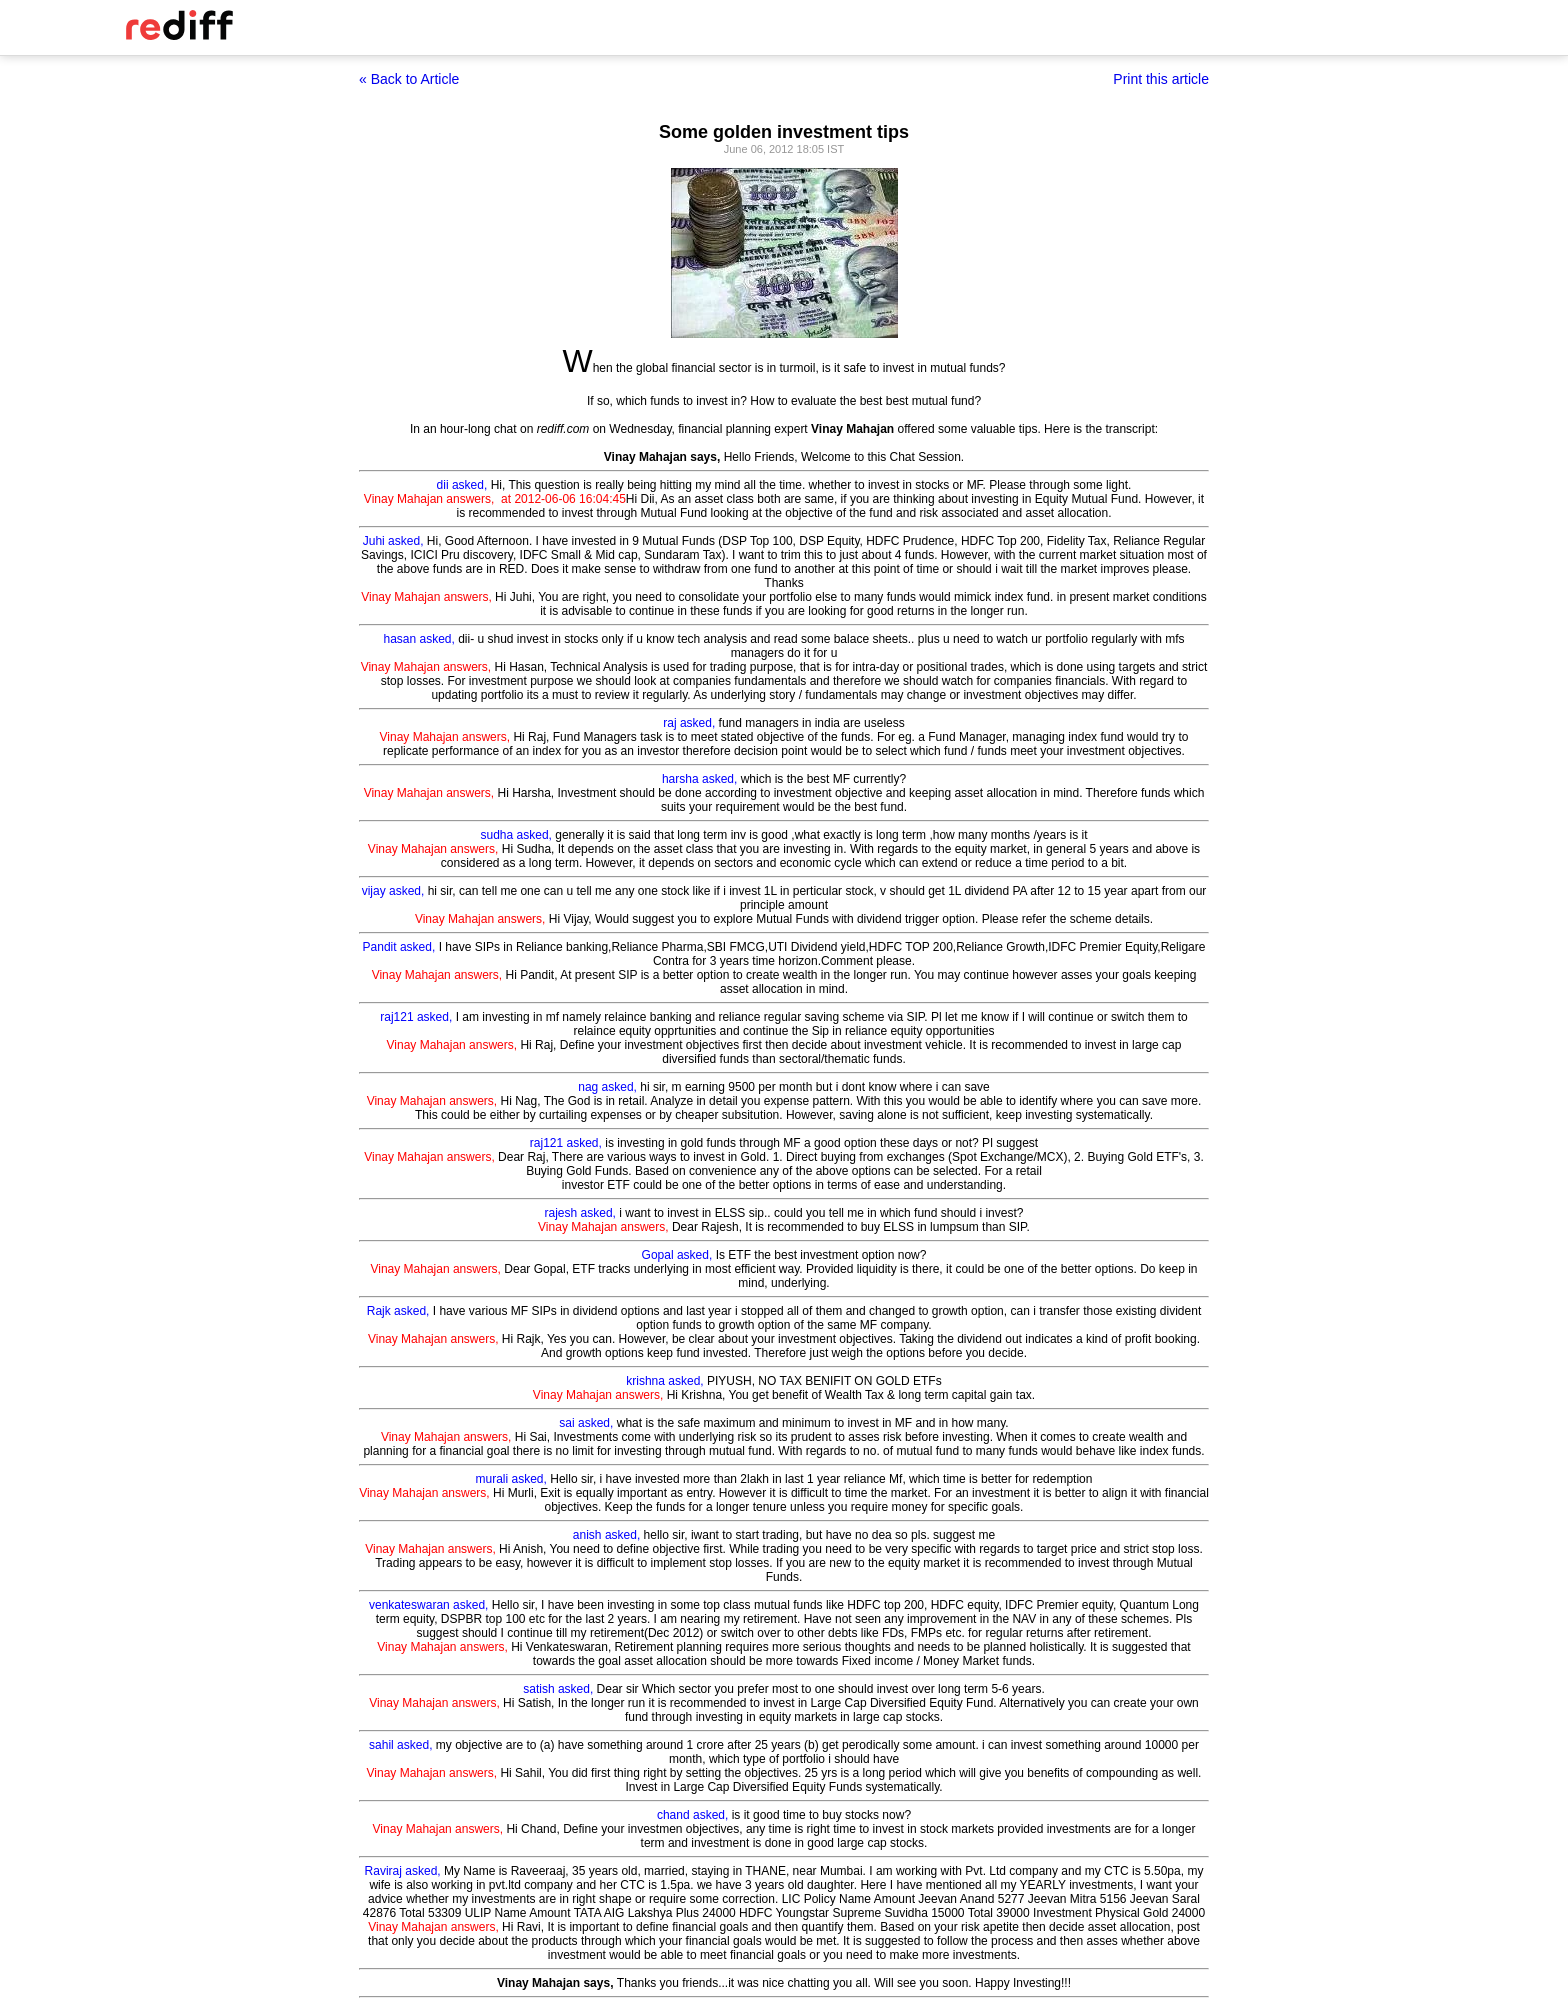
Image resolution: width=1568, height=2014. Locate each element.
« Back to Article (409, 79)
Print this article (1161, 79)
